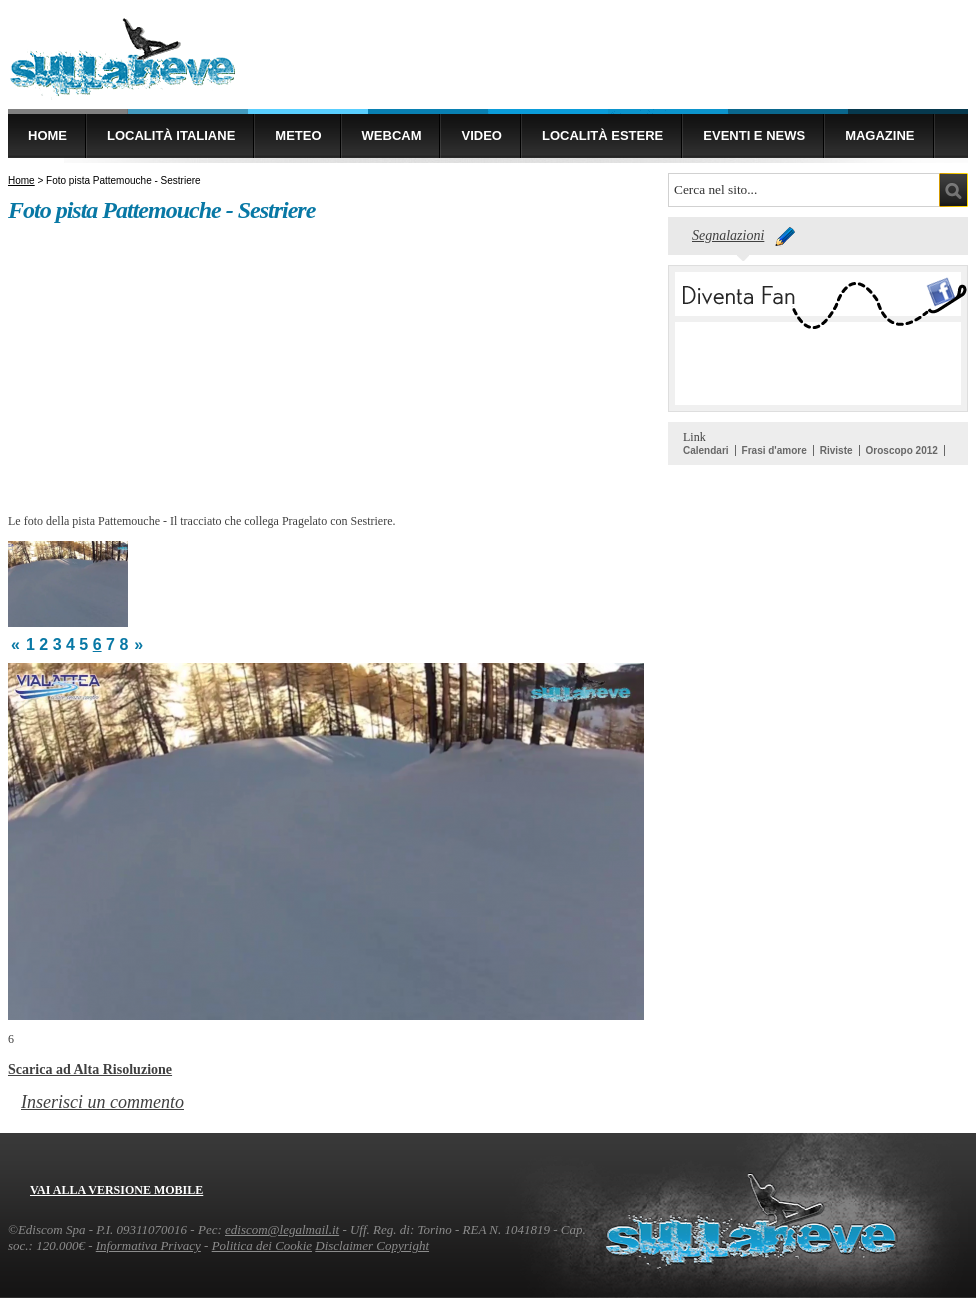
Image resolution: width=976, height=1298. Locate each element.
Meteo (298, 135)
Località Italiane (171, 135)
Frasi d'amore (774, 450)
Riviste (836, 450)
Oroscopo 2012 (902, 450)
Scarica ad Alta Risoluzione (90, 1069)
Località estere (602, 135)
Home (47, 135)
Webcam (392, 135)
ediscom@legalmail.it (282, 1229)
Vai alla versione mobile (116, 1190)
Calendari (706, 450)
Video (481, 135)
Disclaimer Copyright (372, 1245)
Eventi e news (754, 135)
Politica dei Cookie (262, 1245)
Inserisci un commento (102, 1102)
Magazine (879, 135)
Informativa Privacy (148, 1245)
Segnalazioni (728, 235)
